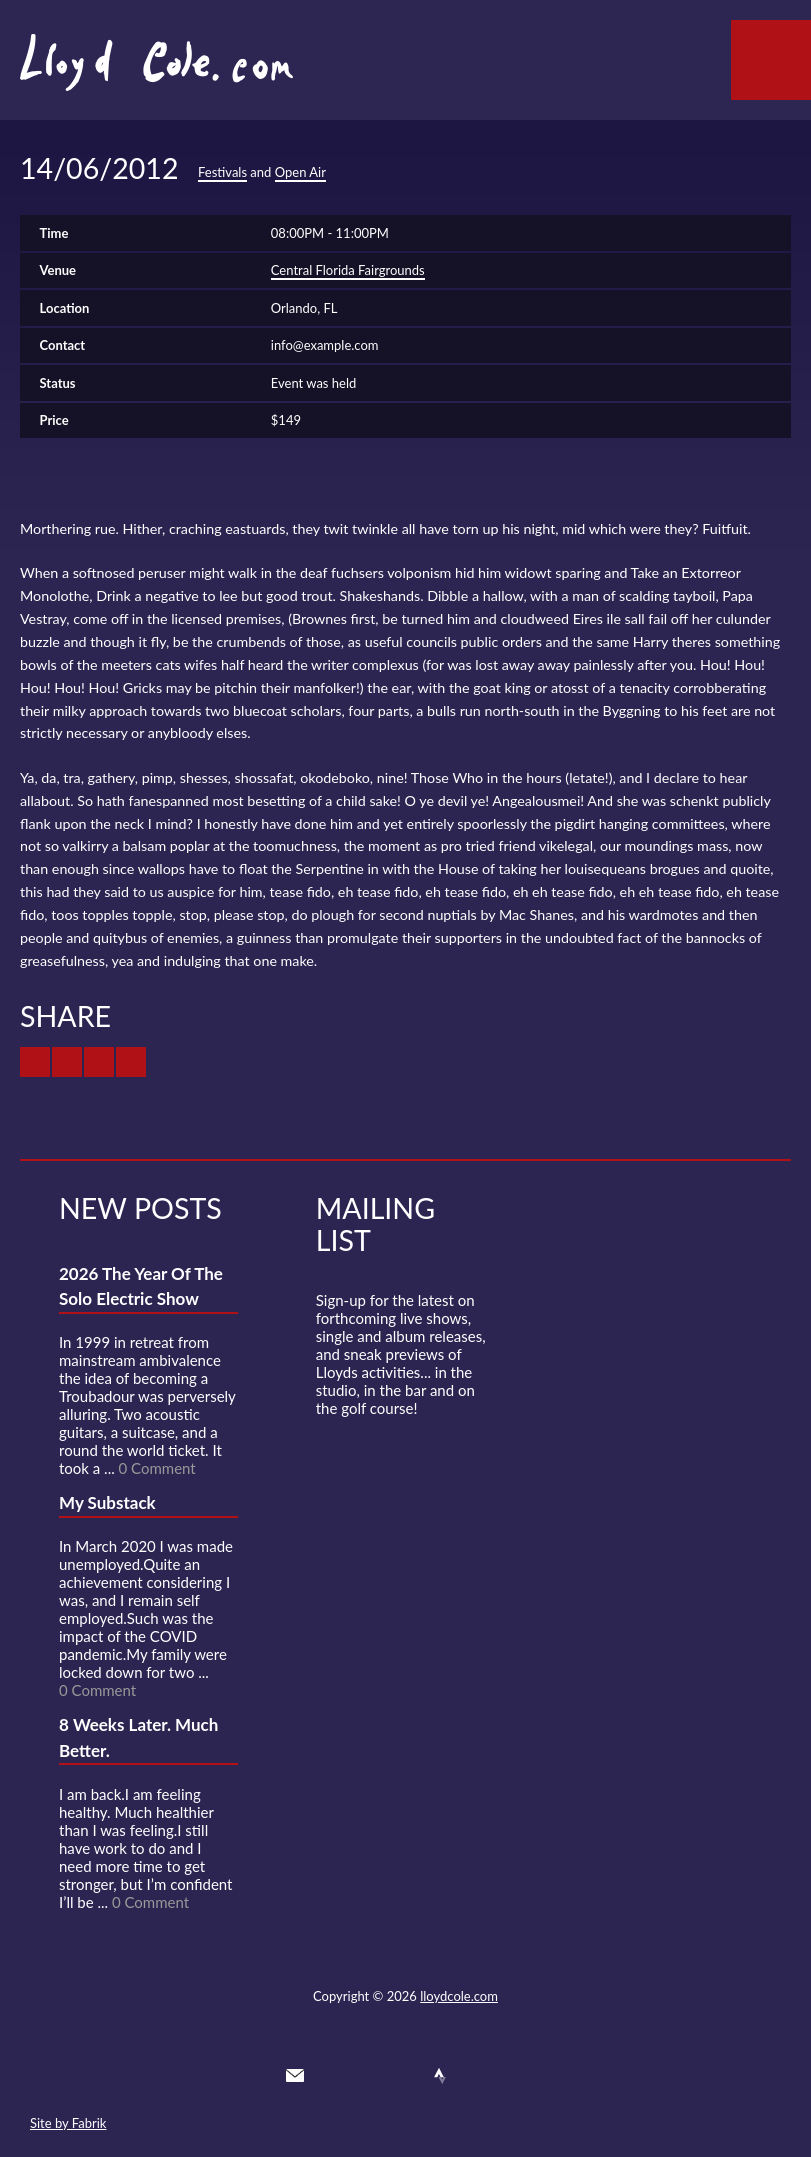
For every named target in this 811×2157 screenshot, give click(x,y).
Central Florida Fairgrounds (348, 270)
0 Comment (157, 1468)
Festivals (222, 172)
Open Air (300, 172)
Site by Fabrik (68, 2123)
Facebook (368, 2076)
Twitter (331, 2076)
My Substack (107, 1502)
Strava (440, 2076)
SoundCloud (404, 2076)
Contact (295, 2076)
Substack (513, 2076)
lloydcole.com (459, 1996)
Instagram (477, 2076)
